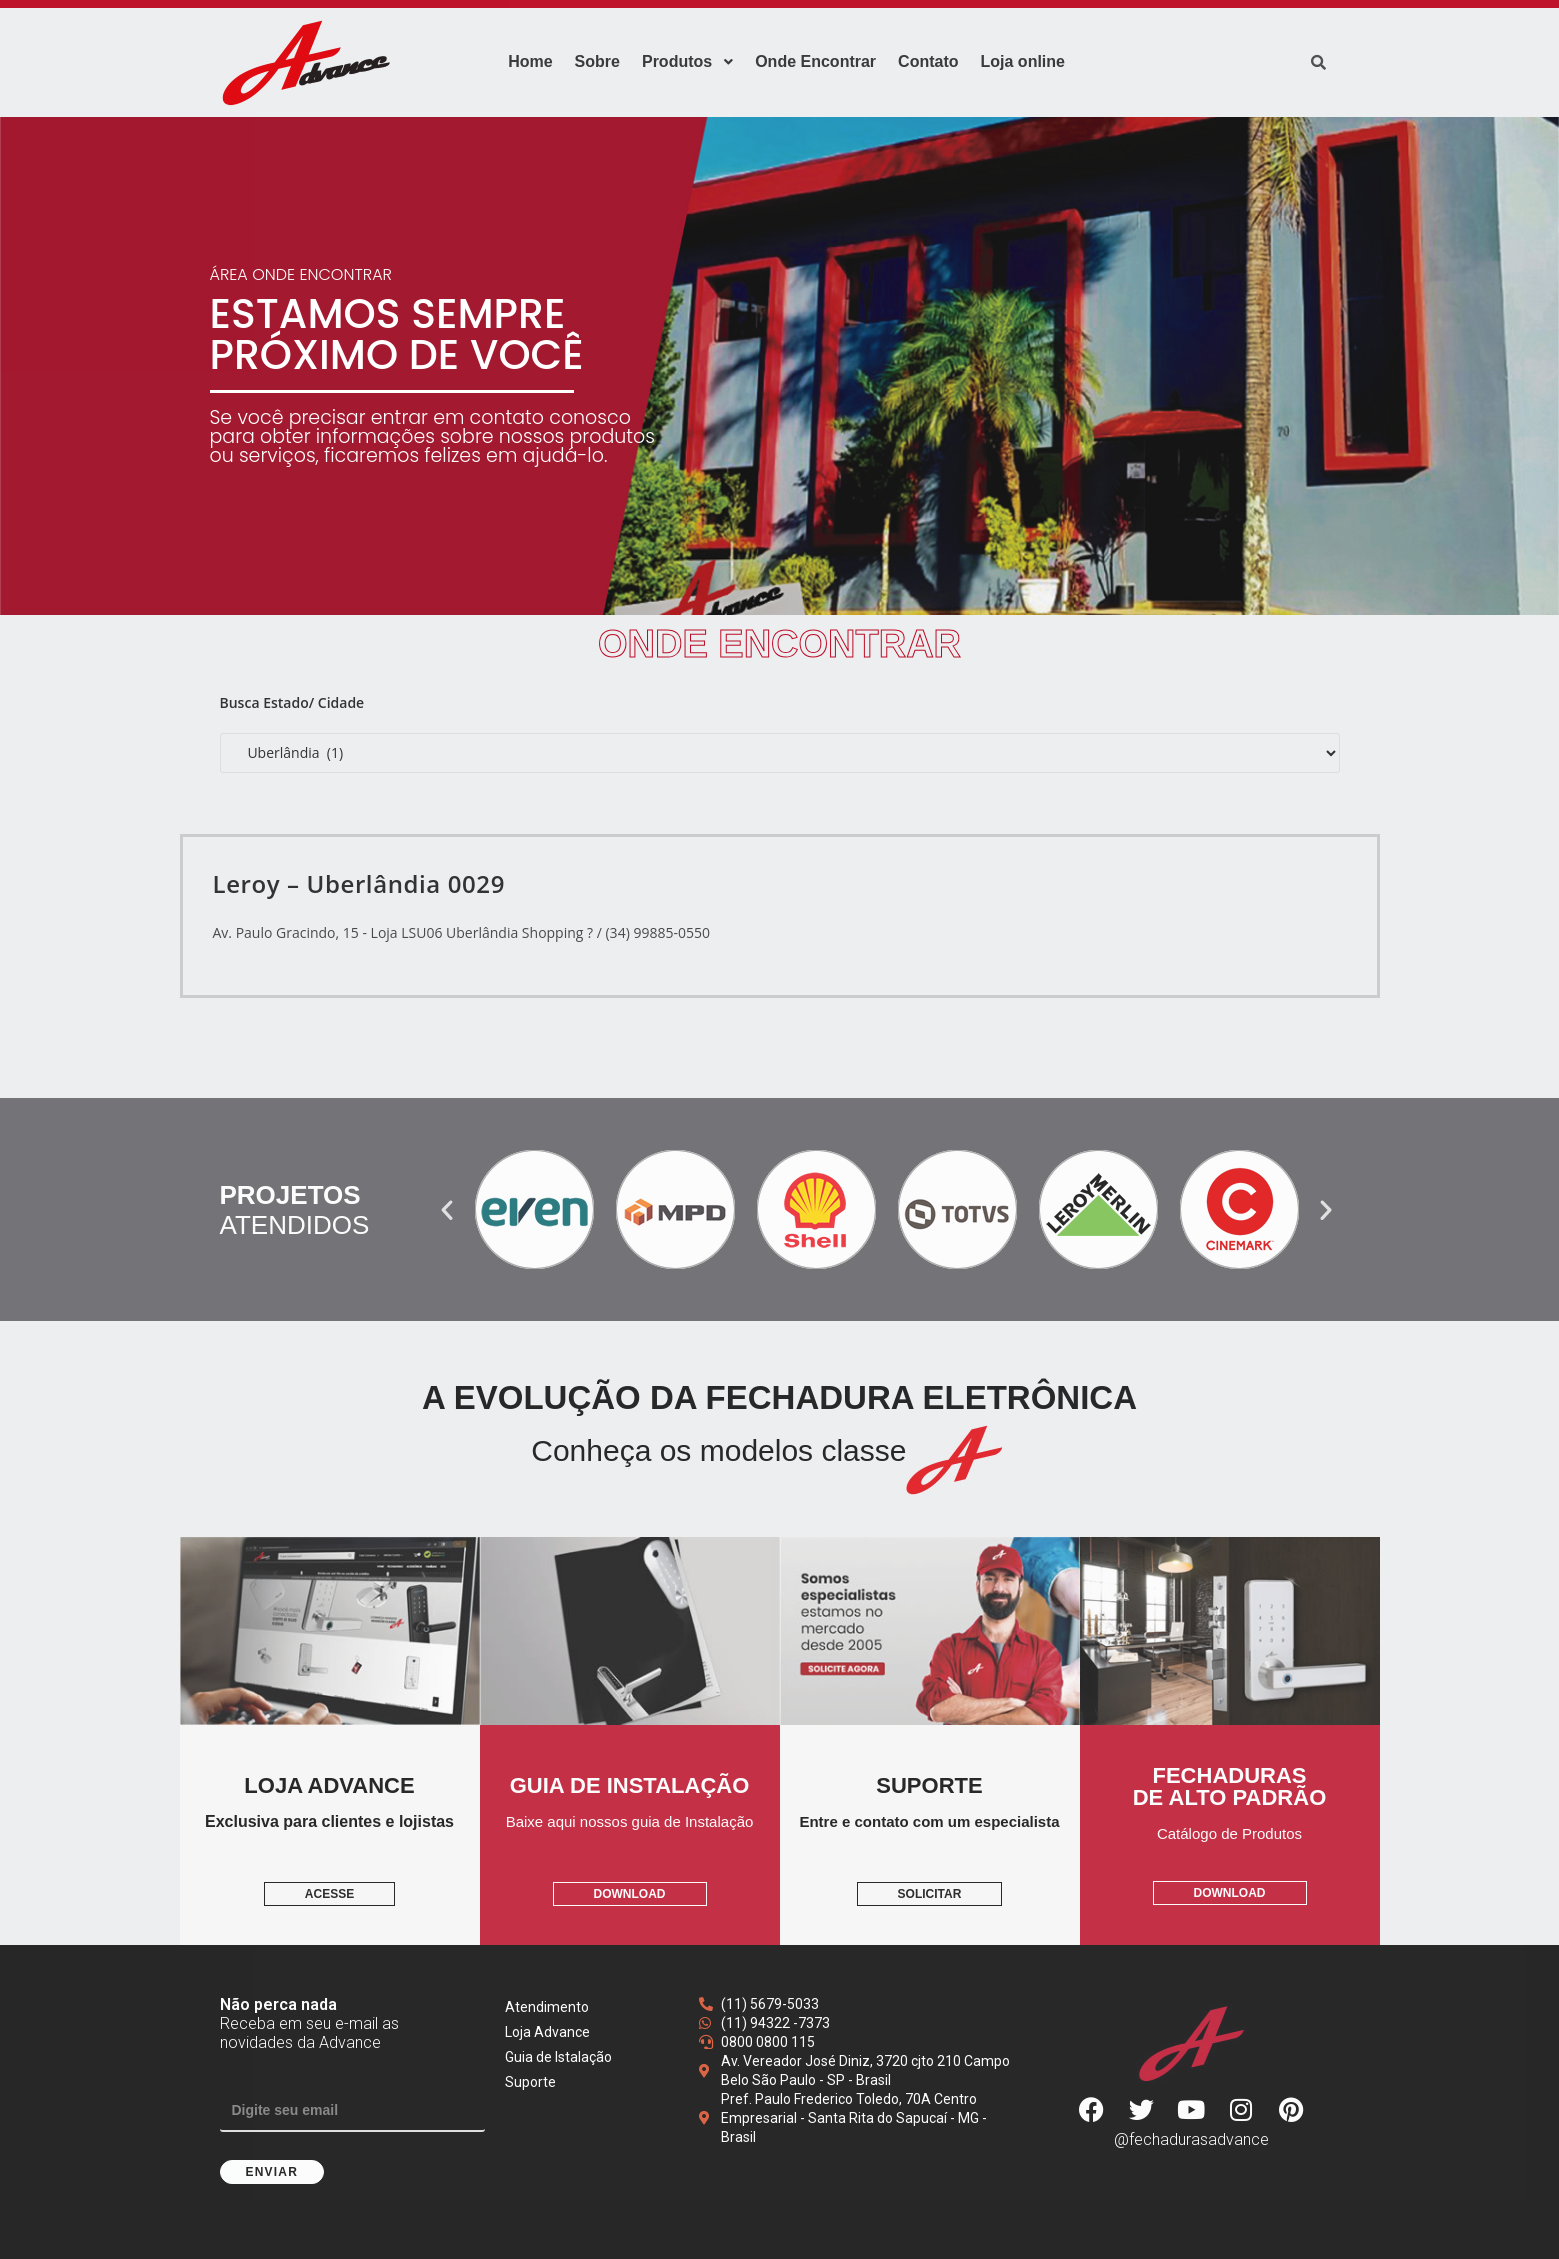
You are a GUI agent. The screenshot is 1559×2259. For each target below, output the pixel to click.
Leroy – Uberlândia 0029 (359, 883)
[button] (447, 1210)
